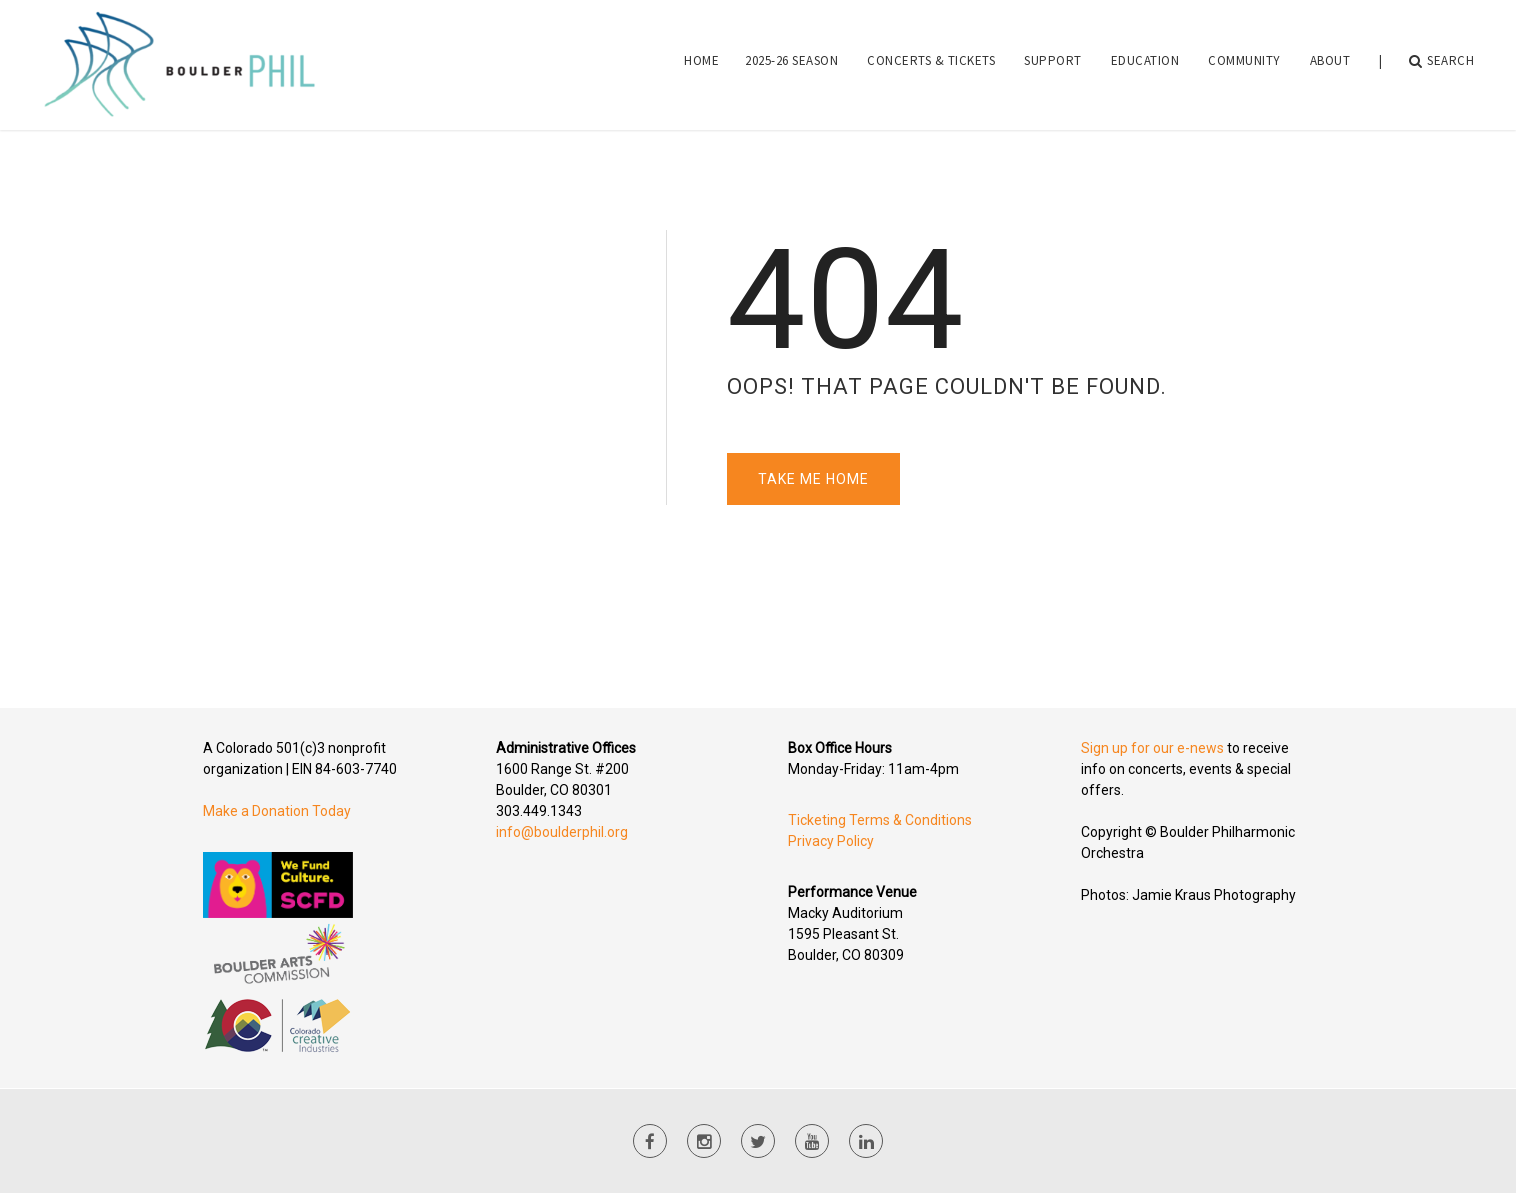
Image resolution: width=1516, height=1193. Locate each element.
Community (1244, 60)
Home (701, 60)
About (1330, 60)
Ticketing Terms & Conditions (880, 820)
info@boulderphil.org (562, 832)
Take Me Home (813, 479)
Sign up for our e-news (1152, 748)
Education (1145, 60)
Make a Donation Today (277, 811)
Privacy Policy (831, 841)
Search (1442, 61)
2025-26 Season (791, 60)
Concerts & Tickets (931, 60)
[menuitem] (701, 61)
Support (1053, 60)
